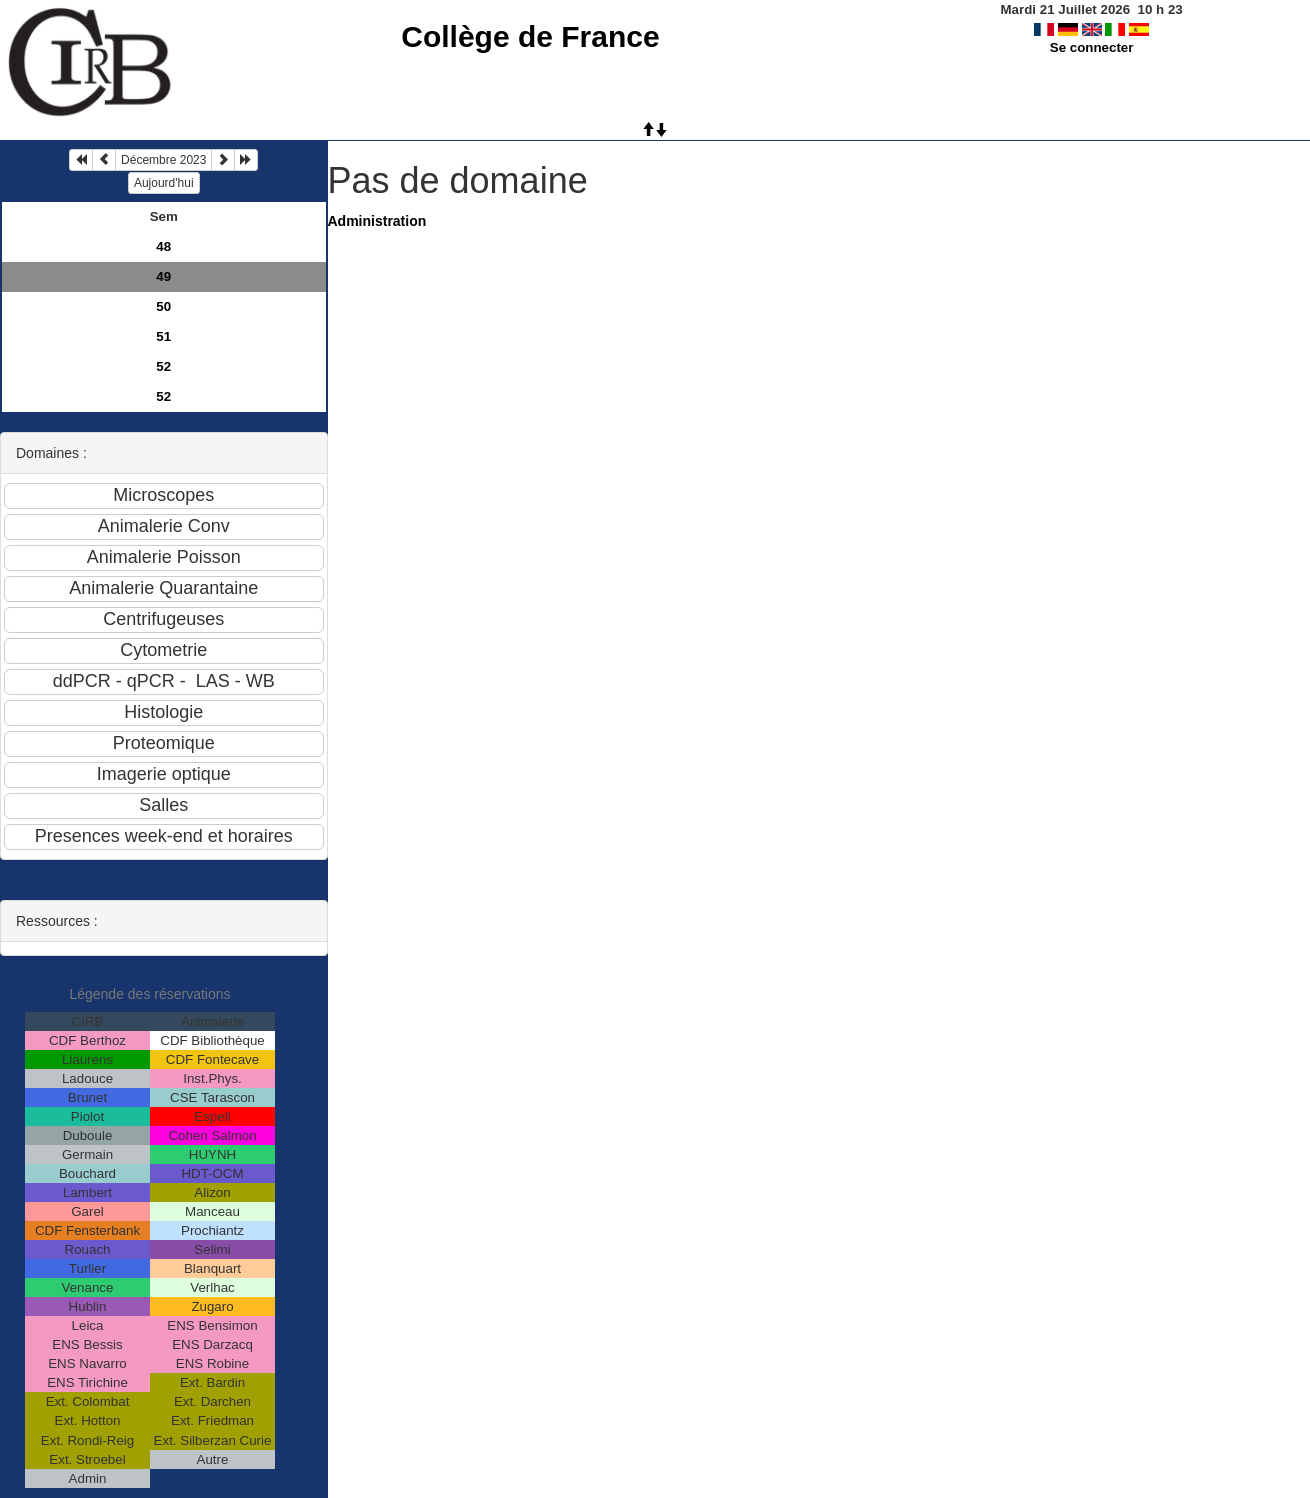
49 (163, 276)
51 (163, 336)
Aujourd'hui (164, 183)
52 (163, 366)
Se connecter (1092, 47)
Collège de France (530, 36)
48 (163, 246)
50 (163, 306)
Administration (377, 221)
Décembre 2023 (163, 160)
